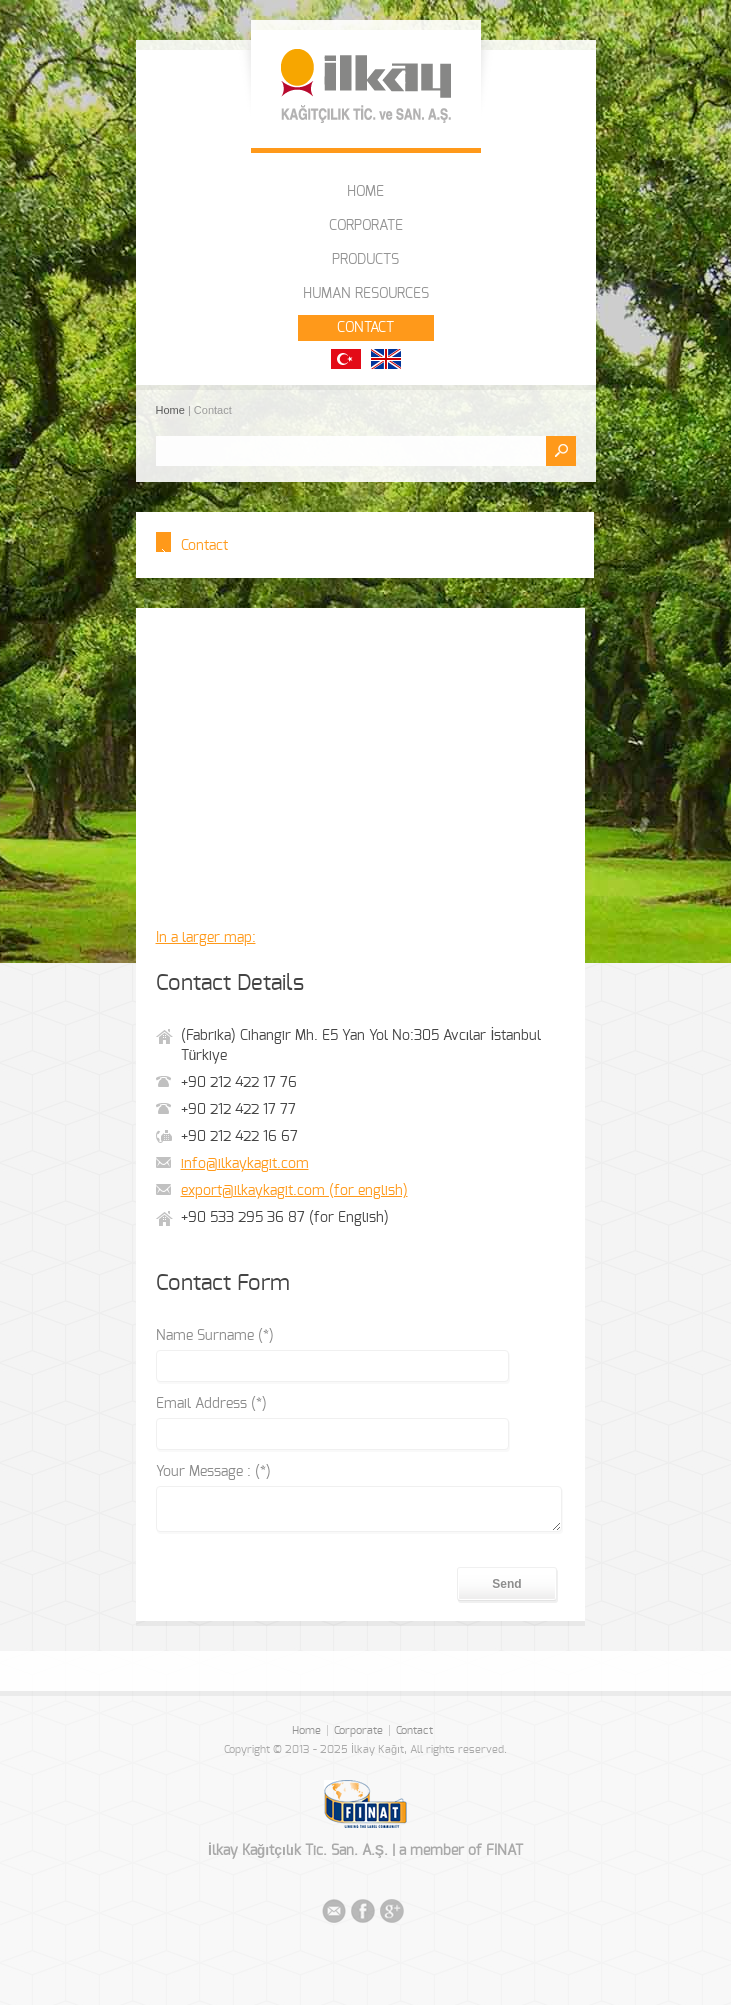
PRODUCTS (365, 260)
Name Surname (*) (215, 1336)
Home (172, 410)
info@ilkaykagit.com (245, 1164)
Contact (414, 1730)
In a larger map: (206, 938)
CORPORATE (366, 226)
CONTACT (365, 328)
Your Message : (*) (213, 1472)
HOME (365, 192)
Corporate (358, 1730)
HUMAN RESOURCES (366, 294)
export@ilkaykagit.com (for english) (294, 1191)
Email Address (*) (211, 1404)
